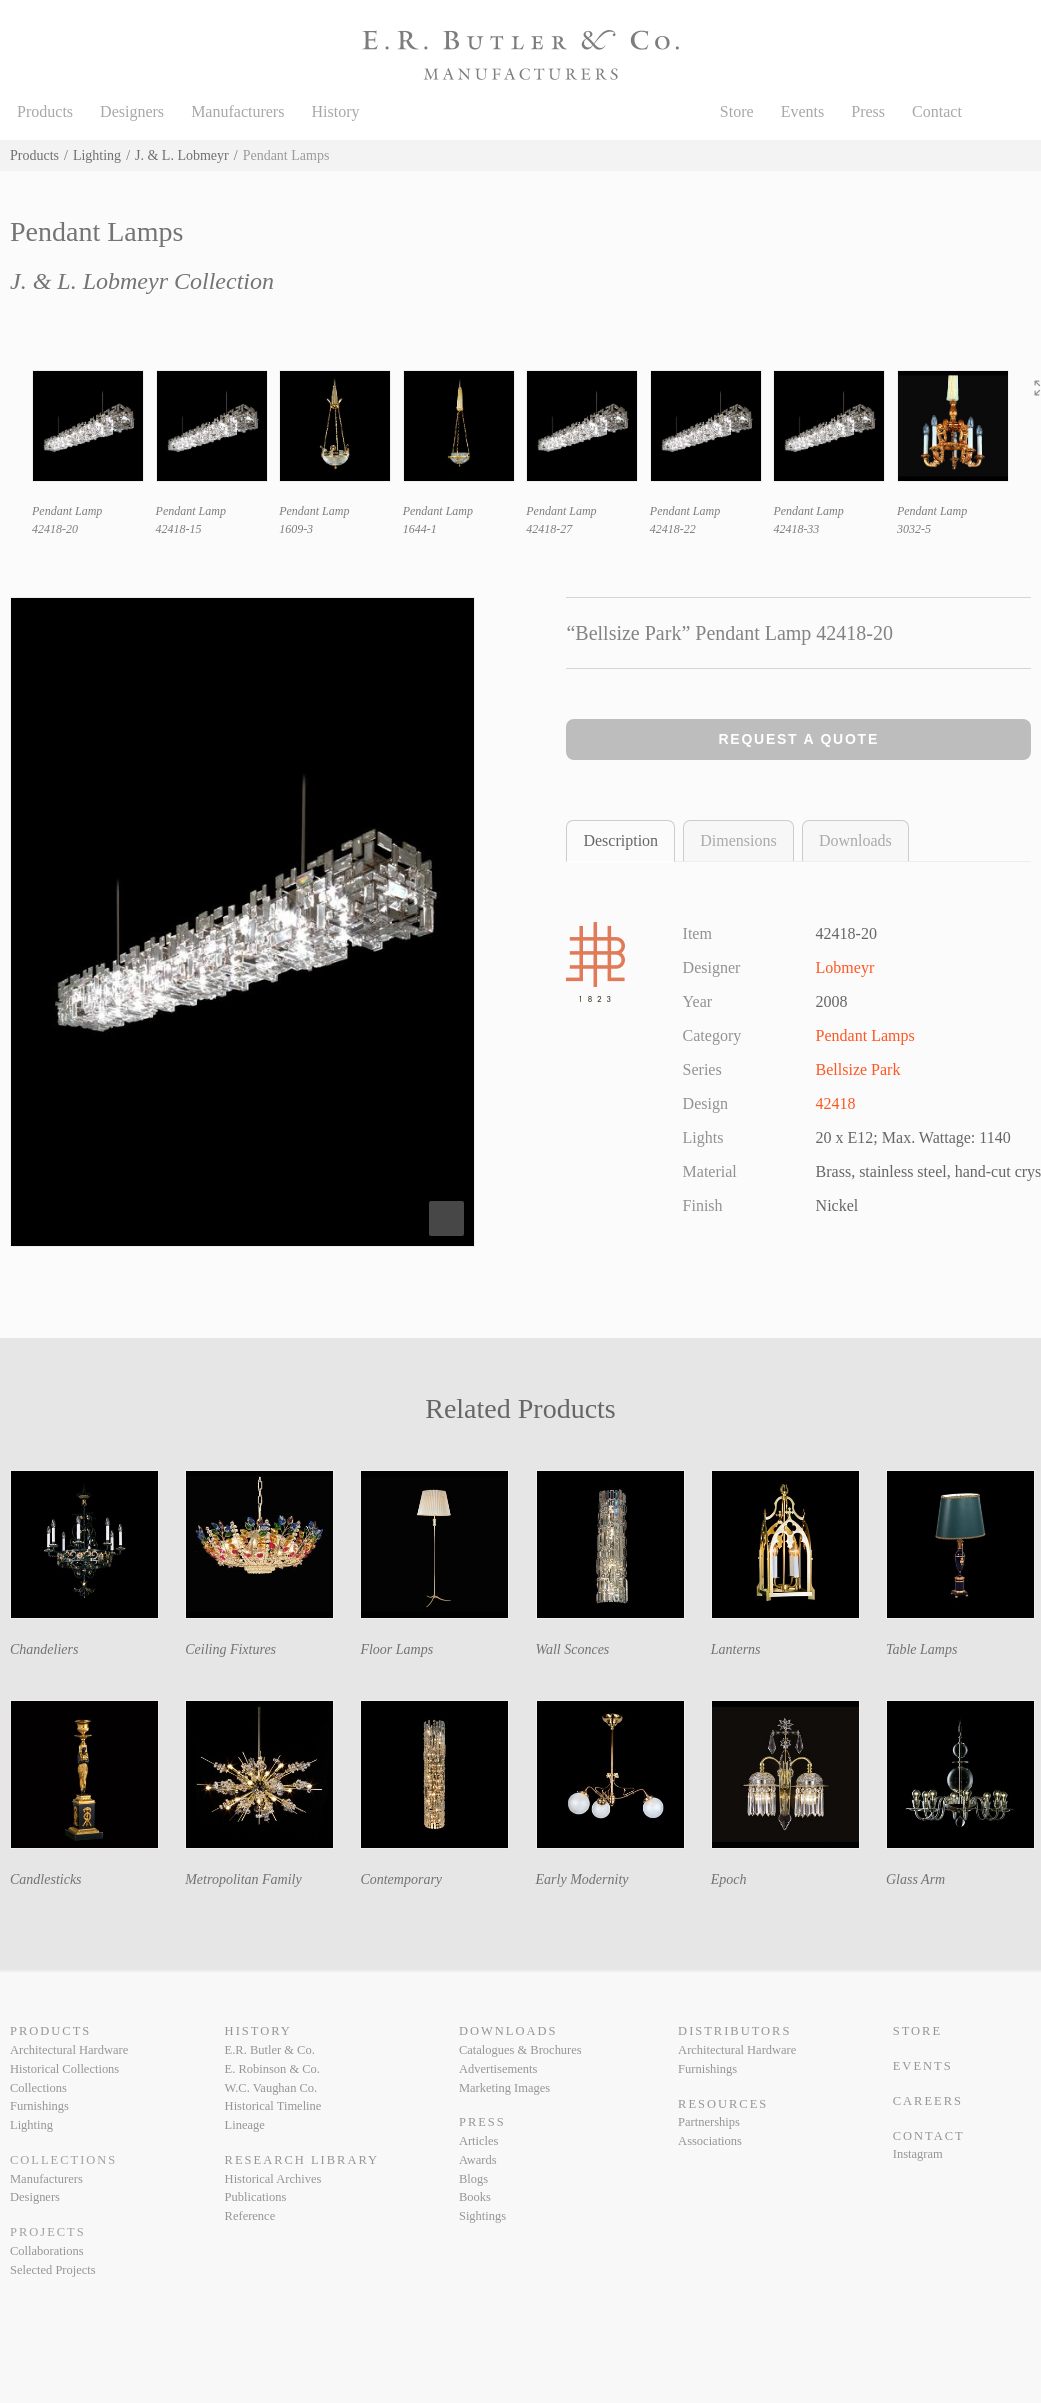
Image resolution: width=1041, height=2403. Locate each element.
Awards (478, 2160)
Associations (710, 2141)
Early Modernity (582, 1879)
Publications (256, 2197)
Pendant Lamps (865, 1035)
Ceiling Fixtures (230, 1649)
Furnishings (39, 2106)
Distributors (734, 2031)
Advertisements (498, 2069)
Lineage (245, 2125)
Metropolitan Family (243, 1879)
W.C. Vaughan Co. (271, 2088)
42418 (836, 1103)
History (335, 111)
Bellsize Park (858, 1069)
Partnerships (709, 2122)
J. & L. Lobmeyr (182, 155)
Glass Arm (915, 1879)
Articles (479, 2141)
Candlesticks (46, 1879)
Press (868, 111)
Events (803, 111)
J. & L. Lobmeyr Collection (142, 281)
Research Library (302, 2160)
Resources (723, 2104)
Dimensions (738, 840)
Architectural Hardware (69, 2050)
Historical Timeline (273, 2106)
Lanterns (736, 1649)
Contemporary (401, 1879)
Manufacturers (237, 111)
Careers (928, 2101)
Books (475, 2197)
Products (45, 111)
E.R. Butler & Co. (270, 2050)
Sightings (482, 2216)
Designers (132, 111)
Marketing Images (504, 2088)
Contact (937, 111)
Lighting (97, 155)
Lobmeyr (845, 967)
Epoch (729, 1879)
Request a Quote (798, 739)
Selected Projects (53, 2270)
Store (737, 111)
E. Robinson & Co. (272, 2069)
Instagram (918, 2154)
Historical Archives (273, 2179)
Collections (38, 2088)
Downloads (855, 840)
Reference (250, 2216)
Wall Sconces (573, 1649)
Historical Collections (64, 2069)
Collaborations (47, 2251)
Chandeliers (44, 1649)
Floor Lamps (396, 1649)
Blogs (473, 2179)
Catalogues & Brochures (520, 2050)
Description (620, 840)
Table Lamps (921, 1649)
